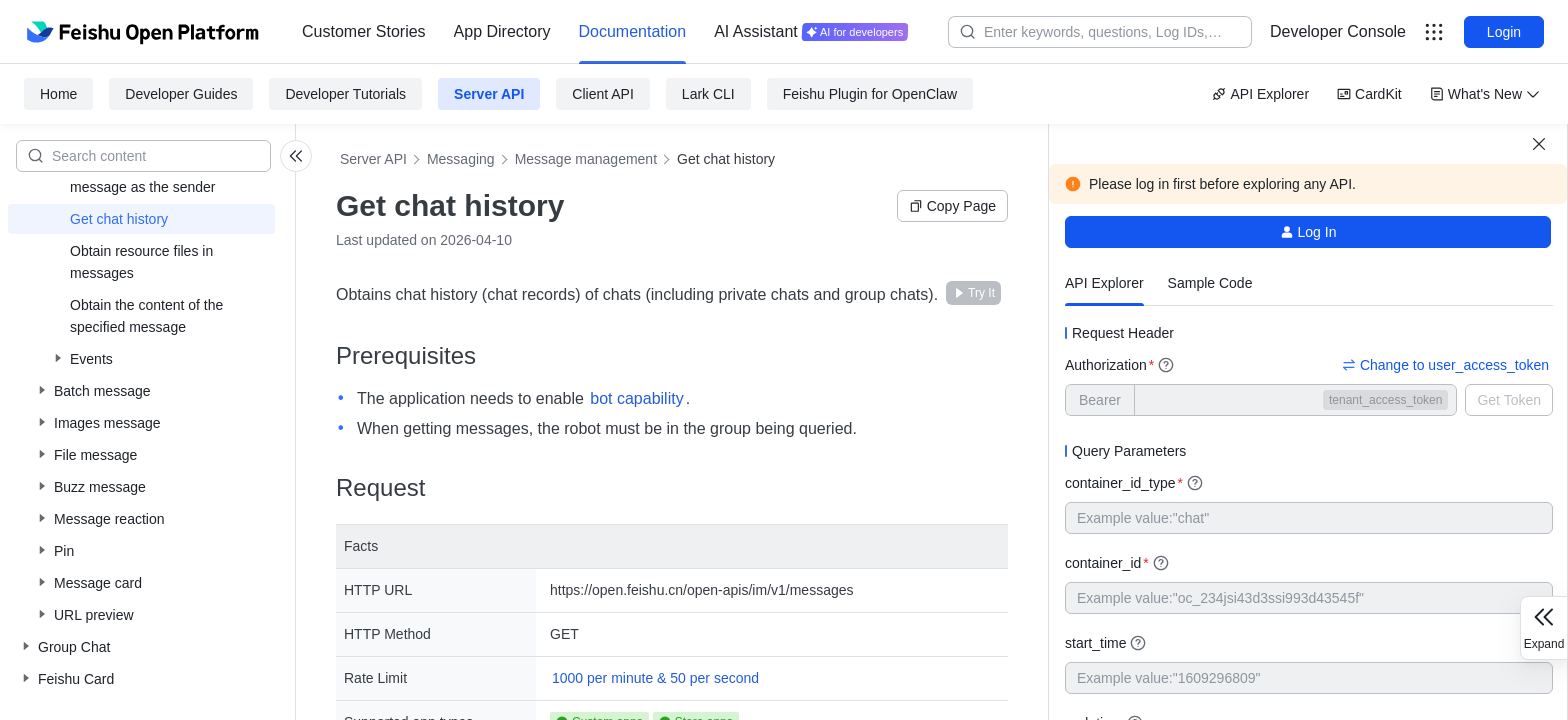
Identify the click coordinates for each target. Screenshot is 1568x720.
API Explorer (1260, 94)
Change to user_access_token (1445, 365)
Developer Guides (181, 94)
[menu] (605, 32)
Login (1504, 32)
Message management (586, 159)
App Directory (502, 31)
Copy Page (952, 206)
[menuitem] (364, 32)
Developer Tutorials (345, 94)
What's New (1485, 94)
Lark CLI (708, 94)
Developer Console (1338, 31)
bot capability (636, 398)
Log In (1308, 232)
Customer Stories (364, 31)
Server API (489, 94)
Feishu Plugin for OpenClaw (870, 94)
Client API (602, 94)
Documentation (633, 31)
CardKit (1369, 94)
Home (58, 94)
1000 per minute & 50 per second (655, 678)
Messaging (461, 159)
